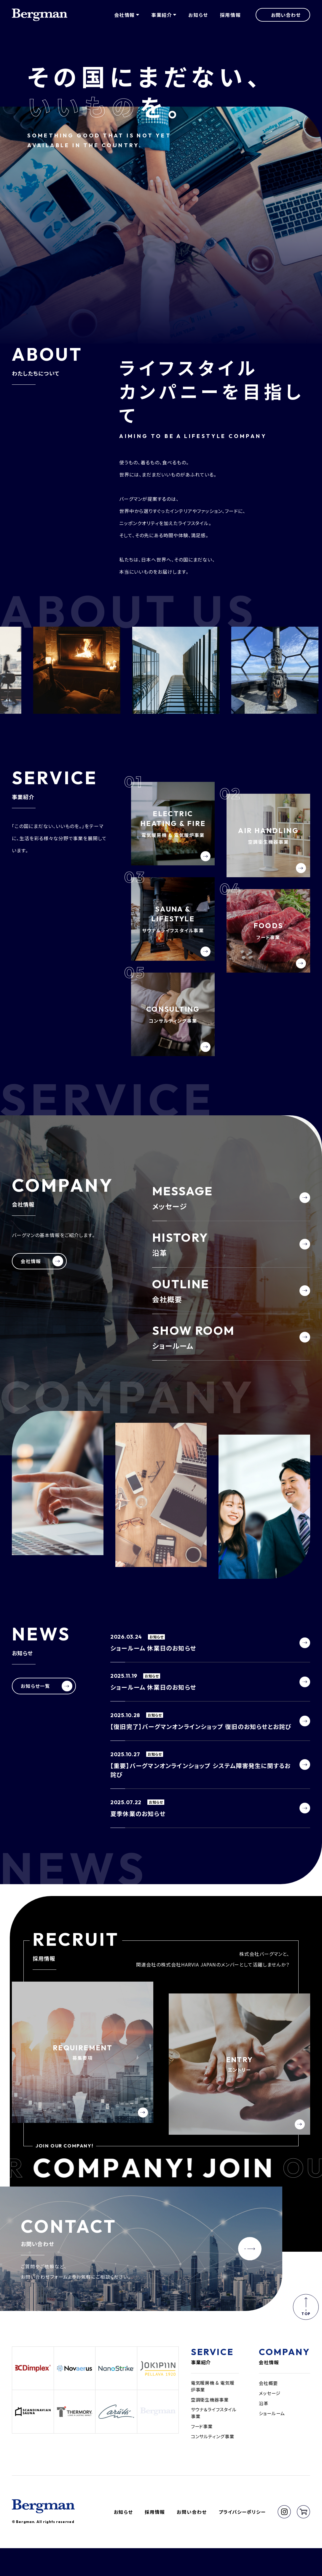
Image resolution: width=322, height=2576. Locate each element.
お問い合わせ (192, 2539)
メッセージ (270, 2418)
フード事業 (202, 2453)
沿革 (264, 2428)
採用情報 (230, 15)
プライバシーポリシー (242, 2539)
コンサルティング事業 (214, 2463)
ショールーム (273, 2438)
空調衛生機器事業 (211, 2425)
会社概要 (269, 2408)
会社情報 (269, 2387)
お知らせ (198, 15)
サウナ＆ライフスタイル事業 (213, 2439)
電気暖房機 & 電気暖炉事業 (214, 2412)
